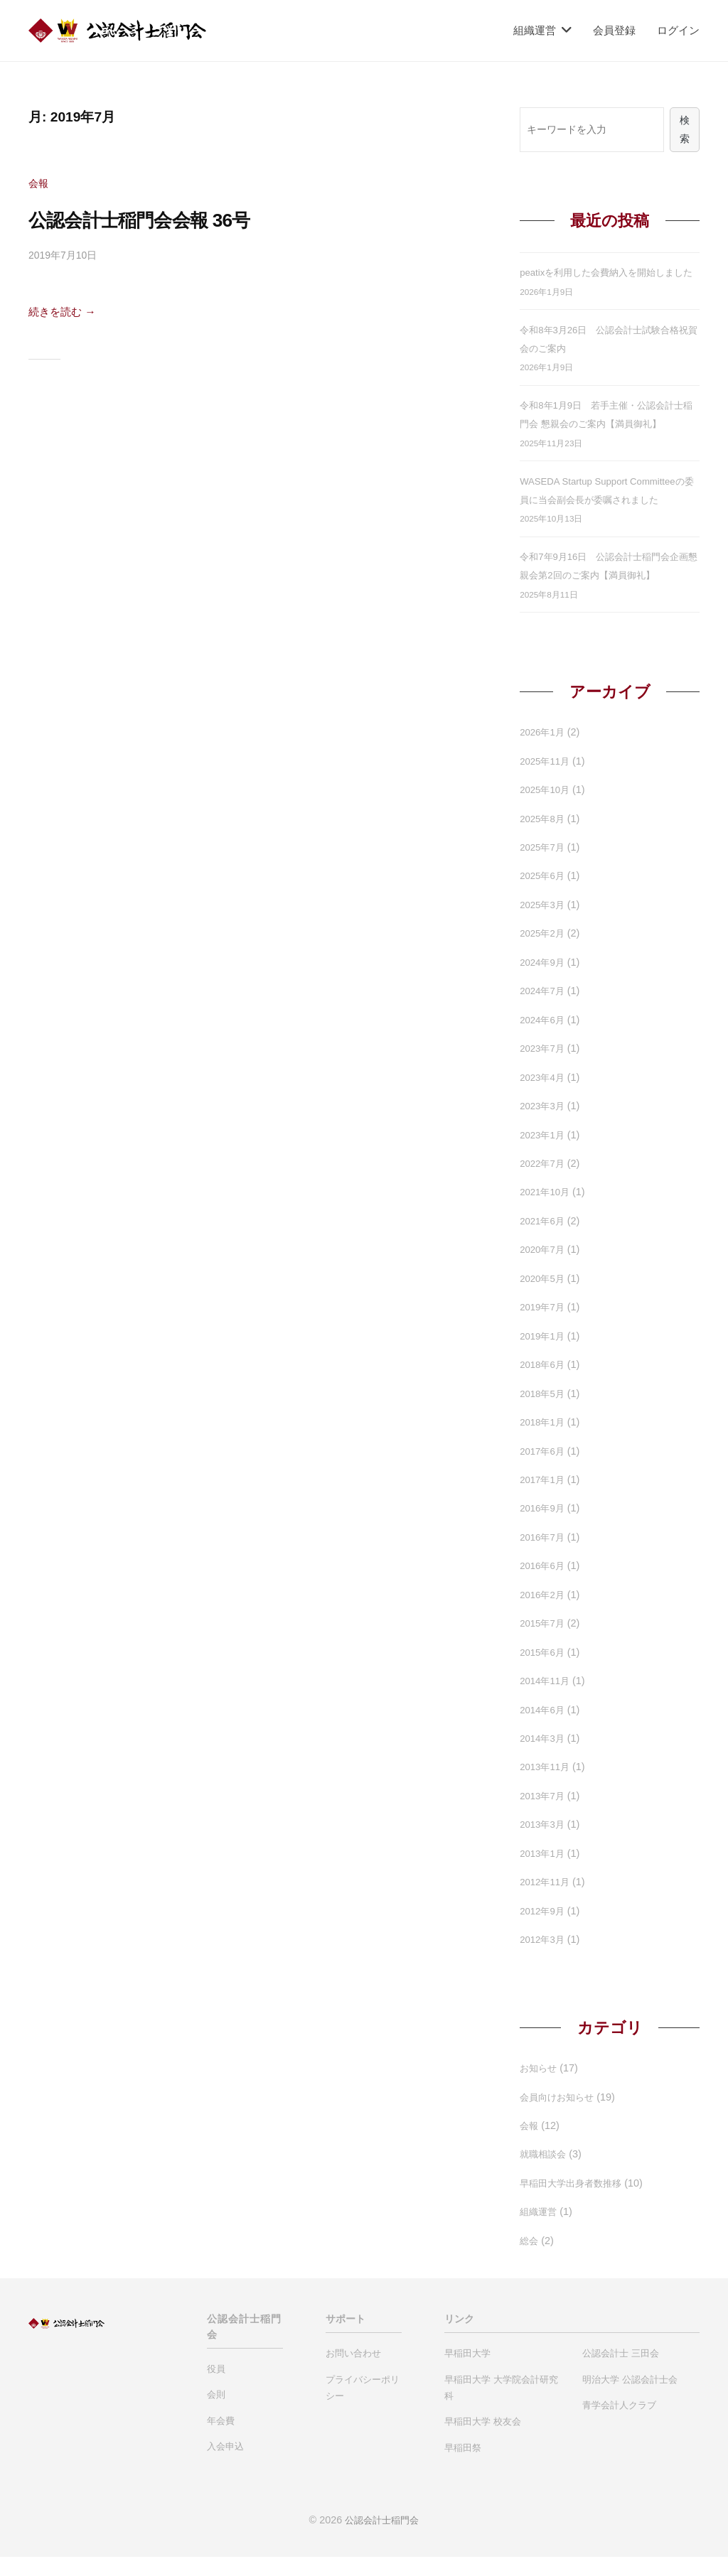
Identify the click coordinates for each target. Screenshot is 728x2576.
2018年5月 (544, 1412)
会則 (216, 2414)
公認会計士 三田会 (620, 2373)
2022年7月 (544, 1183)
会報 (39, 183)
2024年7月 (544, 1010)
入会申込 (225, 2466)
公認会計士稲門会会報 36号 (164, 219)
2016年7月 (544, 1557)
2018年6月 (544, 1384)
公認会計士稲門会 (382, 2539)
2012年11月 (547, 1901)
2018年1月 (544, 1442)
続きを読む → (66, 311)
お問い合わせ (353, 2373)
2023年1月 (544, 1154)
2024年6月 (544, 1039)
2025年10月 (547, 809)
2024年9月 (544, 982)
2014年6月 (544, 1729)
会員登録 (614, 30)
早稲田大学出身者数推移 (574, 2203)
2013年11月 (547, 1786)
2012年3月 (544, 1959)
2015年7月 (544, 1643)
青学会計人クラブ (619, 2425)
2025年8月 (544, 838)
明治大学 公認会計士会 (630, 2398)
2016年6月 (544, 1585)
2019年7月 (544, 1326)
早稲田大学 (467, 2373)
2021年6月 (544, 1240)
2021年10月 (547, 1211)
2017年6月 (544, 1470)
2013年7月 (544, 1815)
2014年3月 (544, 1758)
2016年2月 (544, 1614)
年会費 (221, 2440)
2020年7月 (544, 1269)
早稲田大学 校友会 (482, 2441)
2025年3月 (544, 924)
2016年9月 (544, 1528)
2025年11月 (547, 780)
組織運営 (534, 30)
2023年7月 (544, 1068)
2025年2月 (544, 953)
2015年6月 (544, 1671)
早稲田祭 (462, 2467)
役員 (216, 2388)
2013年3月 (544, 1844)
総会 (530, 2260)
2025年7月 (544, 867)
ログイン (678, 30)
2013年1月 (544, 1873)
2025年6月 (544, 895)
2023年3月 (544, 1125)
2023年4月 (544, 1096)
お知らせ (540, 2087)
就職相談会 (544, 2173)
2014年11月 (547, 1700)
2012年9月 (544, 1930)
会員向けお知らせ (559, 2116)
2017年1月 (544, 1499)
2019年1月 (544, 1355)
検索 (685, 130)
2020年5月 (544, 1297)
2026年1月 (544, 752)
